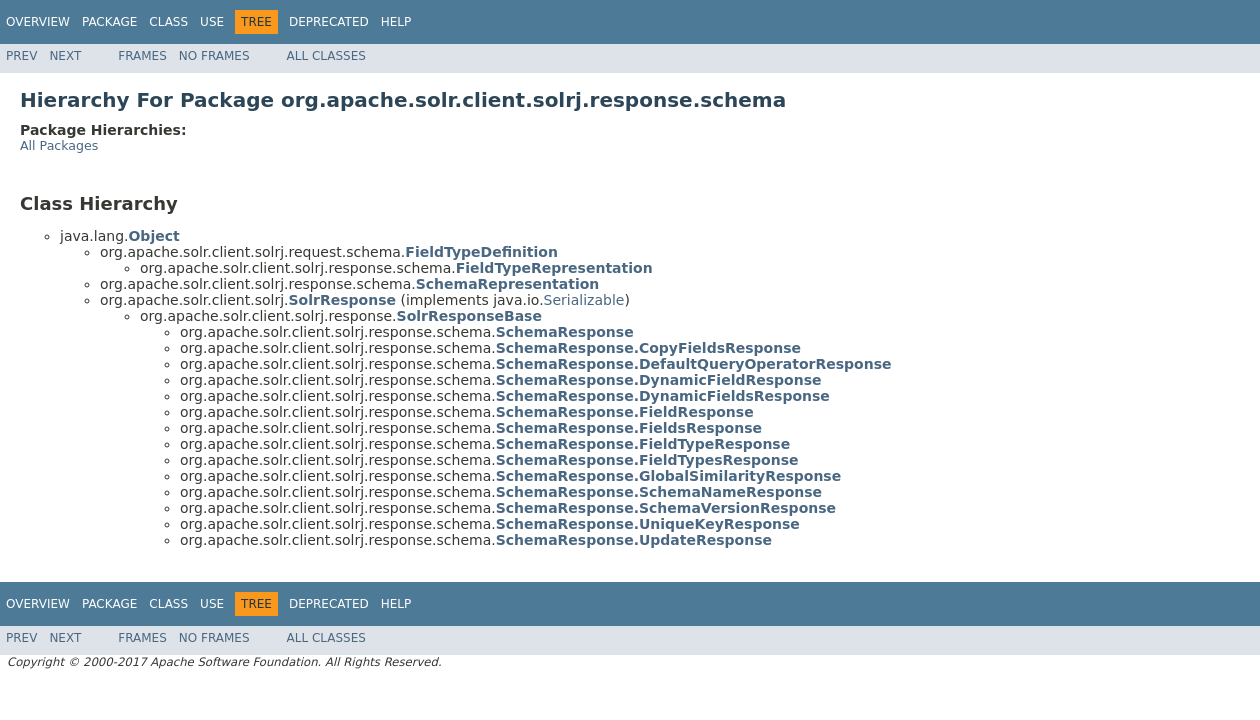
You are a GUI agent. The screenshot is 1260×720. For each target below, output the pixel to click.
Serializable (584, 300)
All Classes (326, 56)
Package (109, 22)
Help (396, 22)
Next (65, 56)
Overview (38, 22)
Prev (21, 56)
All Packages (59, 145)
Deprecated (329, 22)
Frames (142, 56)
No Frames (214, 56)
